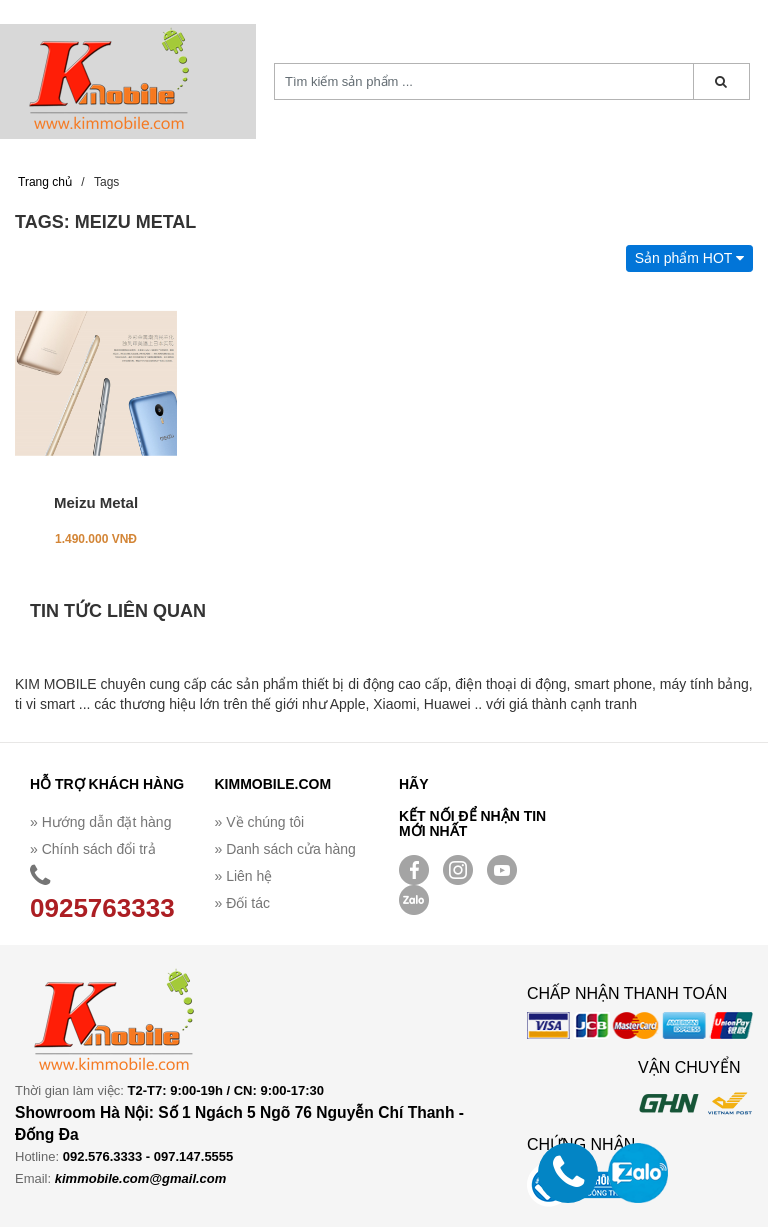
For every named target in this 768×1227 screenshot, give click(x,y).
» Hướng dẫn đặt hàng (100, 822)
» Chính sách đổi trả (93, 849)
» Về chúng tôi (260, 822)
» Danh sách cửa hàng (285, 849)
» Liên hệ (244, 876)
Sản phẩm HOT (689, 258)
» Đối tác (242, 903)
